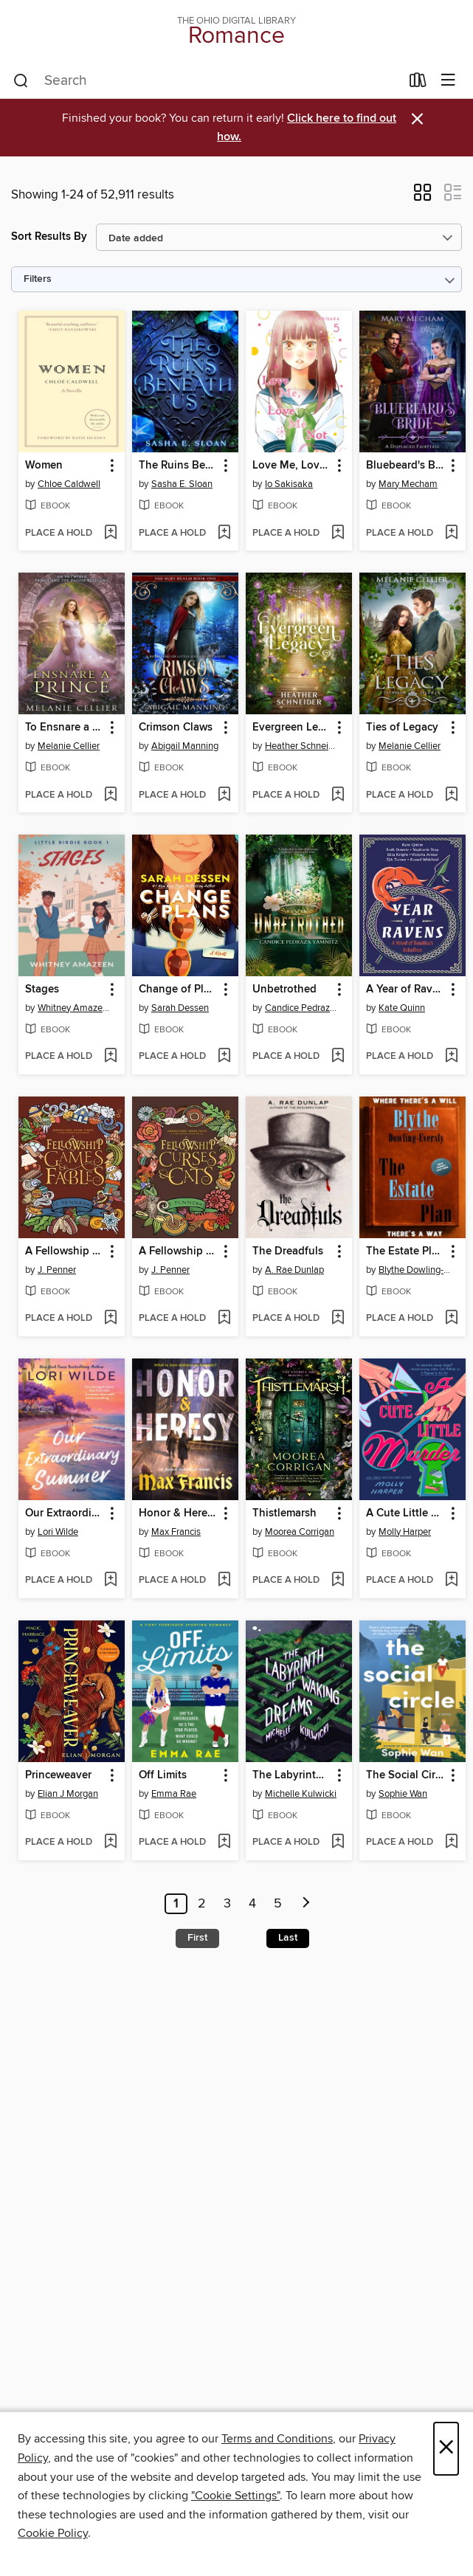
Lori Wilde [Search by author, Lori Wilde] (58, 1532)
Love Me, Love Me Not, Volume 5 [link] (291, 465)
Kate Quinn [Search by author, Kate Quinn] (402, 1008)
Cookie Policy (53, 2533)
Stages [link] (42, 989)
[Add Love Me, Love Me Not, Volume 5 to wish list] (337, 533)
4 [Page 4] (252, 1904)
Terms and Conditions (277, 2438)
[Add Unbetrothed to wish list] (337, 1056)
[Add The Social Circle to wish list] (451, 1842)
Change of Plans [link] (178, 989)
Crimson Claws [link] (176, 727)
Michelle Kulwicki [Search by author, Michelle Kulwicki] (300, 1794)
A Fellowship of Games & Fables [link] (64, 1251)
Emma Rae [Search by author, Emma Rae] (173, 1794)
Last (287, 1937)
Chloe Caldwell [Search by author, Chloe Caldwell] (69, 484)
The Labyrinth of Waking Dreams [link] (291, 1775)
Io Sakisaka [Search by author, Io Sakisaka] (289, 484)
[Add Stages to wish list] (110, 1056)
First (197, 1937)
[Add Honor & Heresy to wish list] (224, 1580)
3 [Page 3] (227, 1904)
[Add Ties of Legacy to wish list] (451, 795)
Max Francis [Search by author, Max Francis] (176, 1532)
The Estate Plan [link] (405, 1251)
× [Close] (446, 2449)
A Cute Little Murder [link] (405, 1513)
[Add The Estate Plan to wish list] (451, 1318)
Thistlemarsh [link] (284, 1513)
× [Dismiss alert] (417, 119)
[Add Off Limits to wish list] (224, 1842)
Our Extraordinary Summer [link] (64, 1513)
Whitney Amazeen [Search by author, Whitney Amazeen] (73, 1008)
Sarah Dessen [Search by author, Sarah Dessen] (180, 1008)
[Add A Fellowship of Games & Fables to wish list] (110, 1318)
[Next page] (306, 1904)
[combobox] (206, 81)
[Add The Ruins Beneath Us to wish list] (224, 533)
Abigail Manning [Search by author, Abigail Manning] (184, 746)
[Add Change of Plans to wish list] (224, 1056)
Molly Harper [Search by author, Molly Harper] (405, 1532)
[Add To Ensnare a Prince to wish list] (110, 795)
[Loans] (418, 83)
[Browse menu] (448, 81)
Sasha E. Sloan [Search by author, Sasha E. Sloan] (182, 484)
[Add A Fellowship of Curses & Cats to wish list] (224, 1318)
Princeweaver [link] (58, 1775)
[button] (422, 197)
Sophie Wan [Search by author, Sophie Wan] (403, 1794)
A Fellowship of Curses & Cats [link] (178, 1251)
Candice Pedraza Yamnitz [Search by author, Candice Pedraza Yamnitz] (300, 1008)
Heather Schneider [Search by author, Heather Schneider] (300, 746)
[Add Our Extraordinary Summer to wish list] (110, 1580)
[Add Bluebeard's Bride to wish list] (451, 533)
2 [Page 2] (202, 1904)
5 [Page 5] (278, 1904)
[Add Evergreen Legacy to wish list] (337, 795)
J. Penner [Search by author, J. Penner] (57, 1270)
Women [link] (44, 465)
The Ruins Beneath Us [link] (178, 465)
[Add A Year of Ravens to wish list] (451, 1056)
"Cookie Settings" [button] (235, 2495)
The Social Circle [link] (405, 1775)
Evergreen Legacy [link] (291, 727)
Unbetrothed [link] (284, 989)
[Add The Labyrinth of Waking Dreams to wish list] (337, 1842)
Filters (38, 279)
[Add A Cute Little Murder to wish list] (451, 1580)
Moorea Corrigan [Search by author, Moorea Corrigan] (299, 1532)
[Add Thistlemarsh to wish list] (337, 1580)
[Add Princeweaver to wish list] (110, 1842)
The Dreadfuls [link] (287, 1251)
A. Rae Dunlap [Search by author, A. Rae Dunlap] (294, 1270)
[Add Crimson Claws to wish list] (224, 795)
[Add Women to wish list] (110, 533)
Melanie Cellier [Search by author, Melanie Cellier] (69, 746)
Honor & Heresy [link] (178, 1513)
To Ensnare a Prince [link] (64, 727)
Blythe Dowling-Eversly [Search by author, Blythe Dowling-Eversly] (414, 1270)
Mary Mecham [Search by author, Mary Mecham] (408, 484)
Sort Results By (49, 236)
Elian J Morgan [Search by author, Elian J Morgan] (68, 1794)
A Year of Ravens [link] (405, 989)
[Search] (21, 81)
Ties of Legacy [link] (402, 727)
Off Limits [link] (163, 1775)
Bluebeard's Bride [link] (405, 465)
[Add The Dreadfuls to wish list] (337, 1318)
